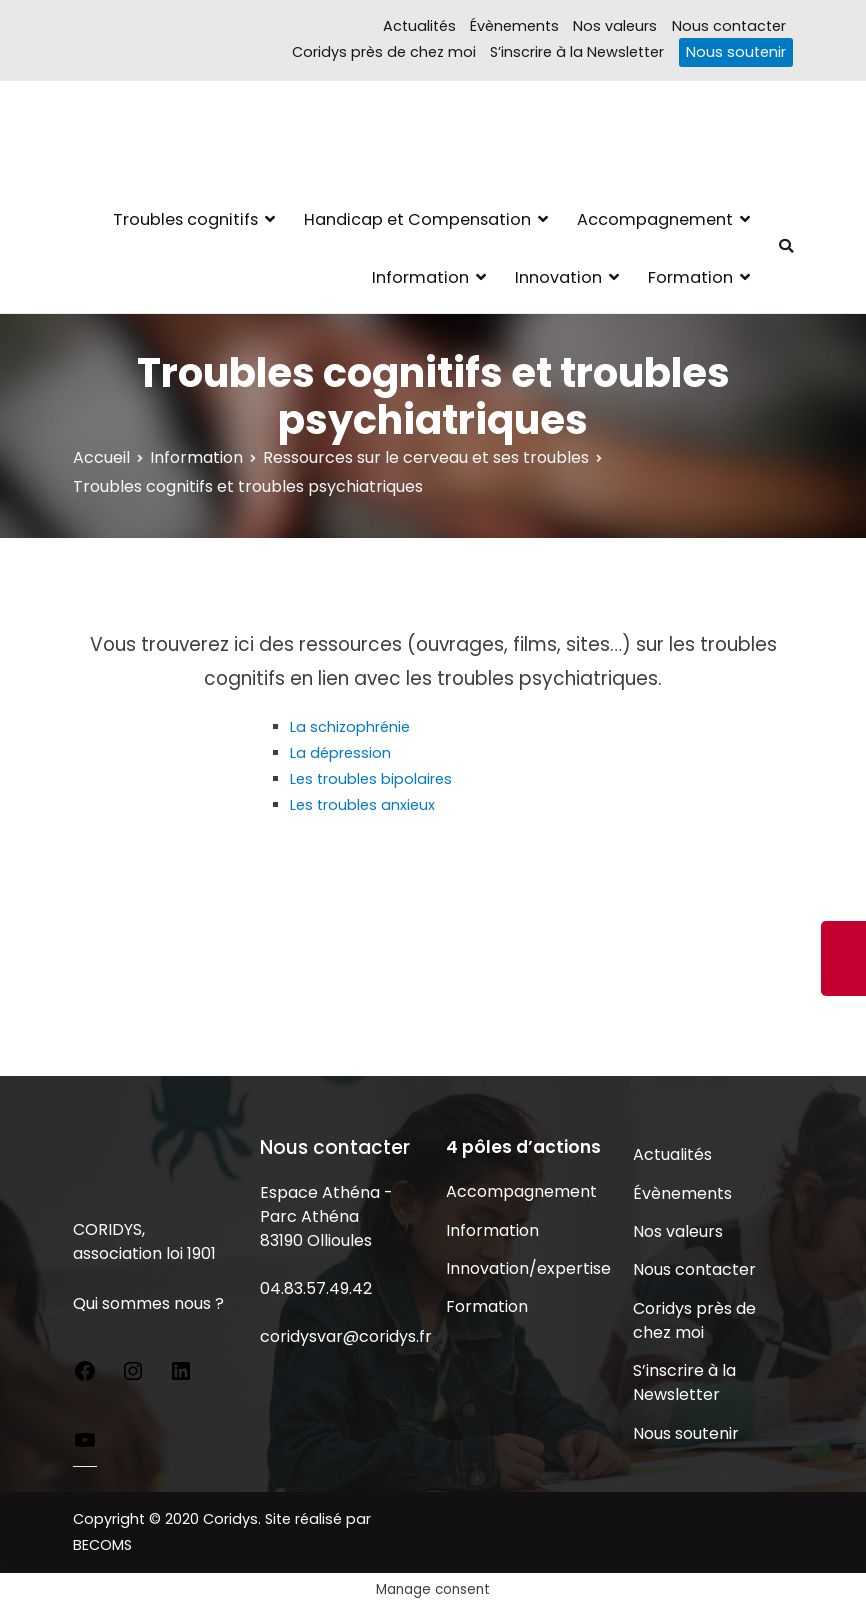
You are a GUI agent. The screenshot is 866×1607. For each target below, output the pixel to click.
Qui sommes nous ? (148, 1303)
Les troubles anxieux (362, 805)
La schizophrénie (350, 727)
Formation (690, 277)
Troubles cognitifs (185, 219)
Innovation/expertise (526, 1268)
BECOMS (102, 1545)
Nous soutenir (736, 52)
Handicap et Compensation (417, 219)
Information (420, 277)
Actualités (419, 26)
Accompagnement (655, 219)
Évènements (514, 26)
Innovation (558, 277)
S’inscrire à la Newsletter (577, 52)
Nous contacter (729, 26)
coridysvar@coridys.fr (346, 1336)
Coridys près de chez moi (384, 52)
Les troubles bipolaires (371, 779)
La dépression (340, 753)
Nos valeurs (615, 26)
